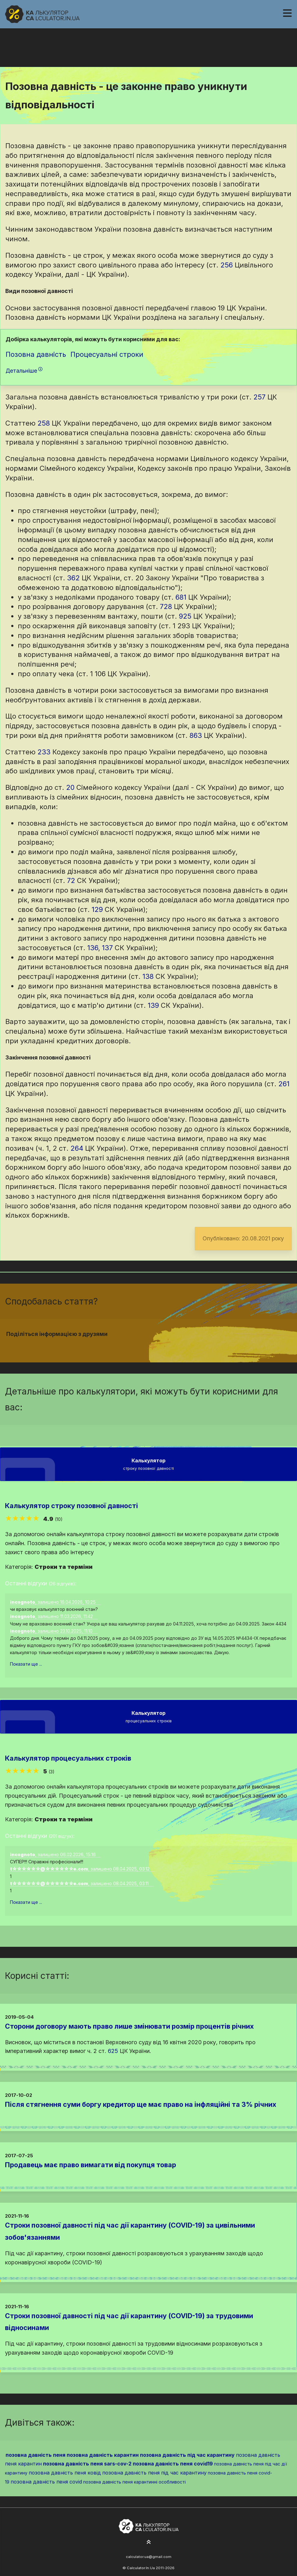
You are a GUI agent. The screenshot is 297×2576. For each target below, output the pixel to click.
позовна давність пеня (35, 2455)
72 (71, 880)
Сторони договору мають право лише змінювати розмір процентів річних (129, 2026)
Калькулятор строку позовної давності (71, 1506)
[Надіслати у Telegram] (159, 1345)
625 (113, 2051)
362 (73, 578)
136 (92, 948)
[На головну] (42, 14)
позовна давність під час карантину (187, 2455)
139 (153, 1005)
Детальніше (24, 370)
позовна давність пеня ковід (65, 2473)
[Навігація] (287, 13)
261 (284, 1084)
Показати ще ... (26, 1664)
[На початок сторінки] (149, 2542)
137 (107, 948)
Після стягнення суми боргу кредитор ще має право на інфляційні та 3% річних (140, 2104)
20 (70, 787)
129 (97, 909)
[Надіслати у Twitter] (144, 1345)
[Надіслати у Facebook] (137, 1345)
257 (259, 397)
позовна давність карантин (103, 2455)
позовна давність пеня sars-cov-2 (87, 2463)
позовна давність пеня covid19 (173, 2463)
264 (76, 1148)
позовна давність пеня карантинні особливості (134, 2481)
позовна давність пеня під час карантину (154, 2473)
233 (43, 752)
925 (185, 616)
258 (43, 423)
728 (166, 606)
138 (148, 976)
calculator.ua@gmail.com (148, 2557)
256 (226, 265)
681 (180, 597)
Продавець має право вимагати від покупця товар (90, 2165)
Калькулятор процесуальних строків (68, 1758)
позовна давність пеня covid (46, 2482)
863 (195, 735)
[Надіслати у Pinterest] (152, 1345)
